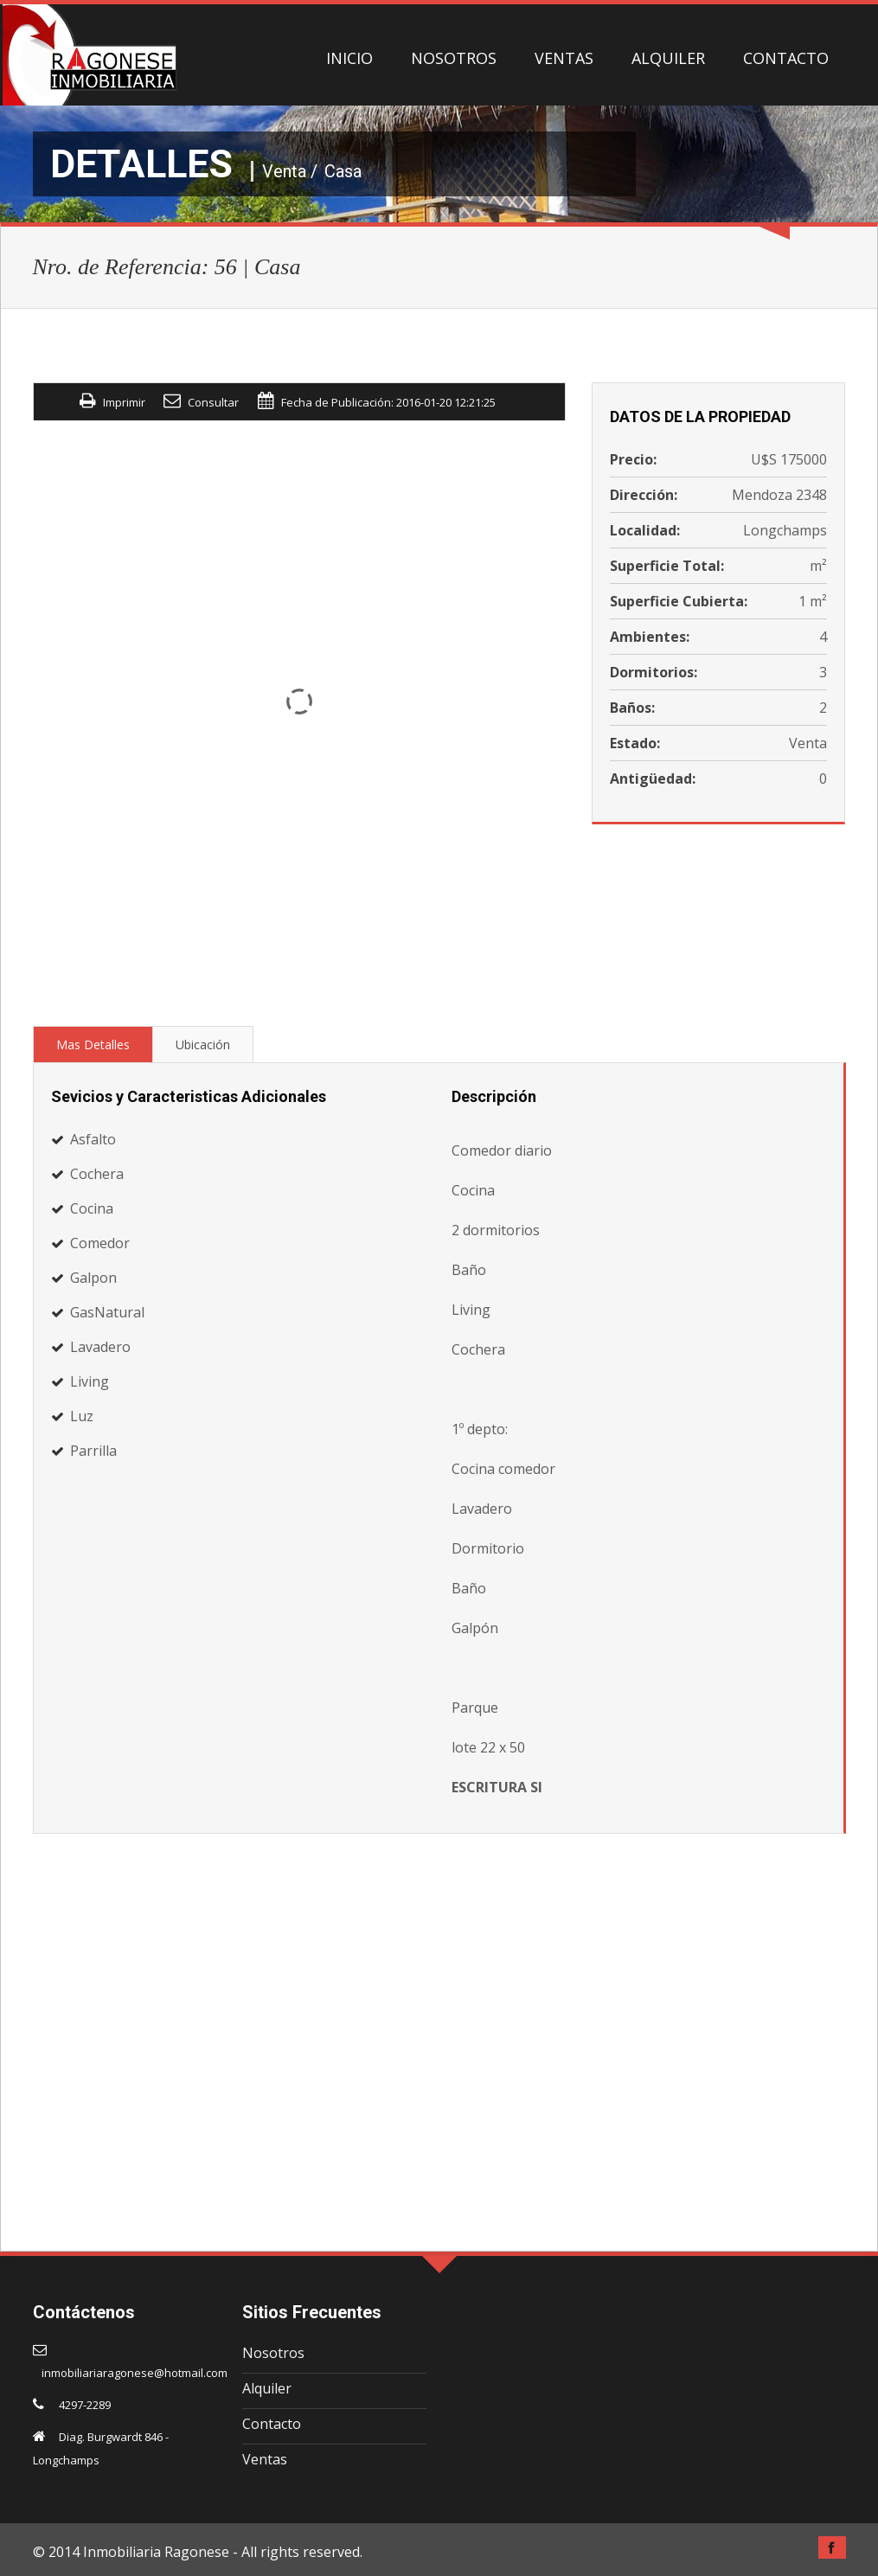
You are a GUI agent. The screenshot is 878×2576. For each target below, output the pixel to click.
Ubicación (203, 1044)
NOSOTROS (454, 58)
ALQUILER (668, 58)
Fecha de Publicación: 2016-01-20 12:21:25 (388, 402)
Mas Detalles (93, 1044)
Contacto (271, 2423)
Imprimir (124, 402)
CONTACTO (786, 58)
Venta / (289, 171)
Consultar (213, 402)
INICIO (349, 58)
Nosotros (273, 2352)
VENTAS (564, 58)
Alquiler (267, 2388)
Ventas (264, 2459)
